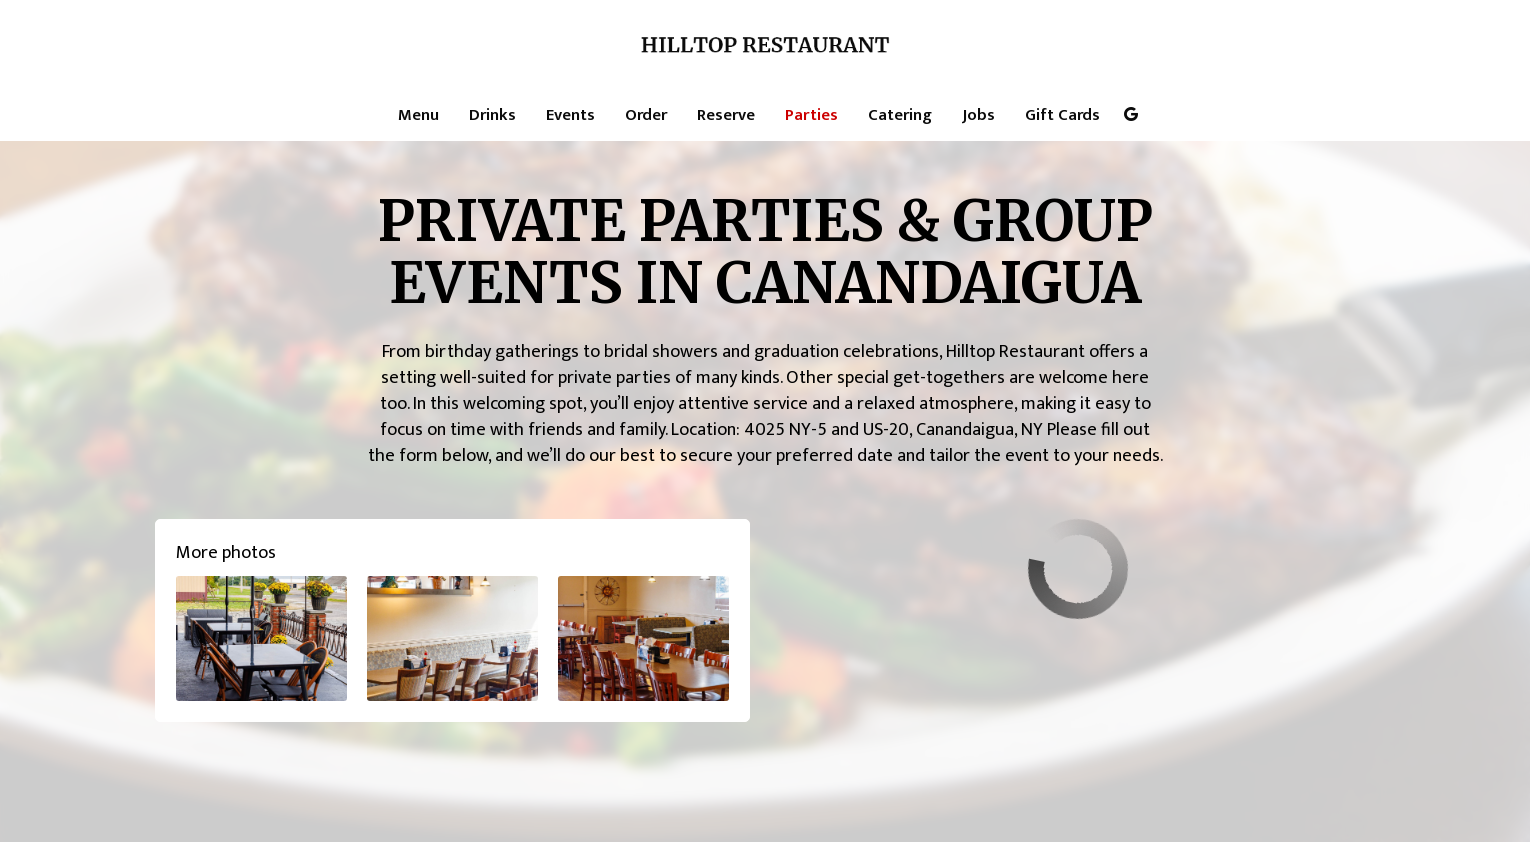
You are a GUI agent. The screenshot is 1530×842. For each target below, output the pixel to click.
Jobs (978, 115)
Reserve (726, 115)
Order (646, 115)
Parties (811, 115)
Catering (900, 115)
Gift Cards (1062, 115)
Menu (418, 115)
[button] (261, 638)
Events (570, 115)
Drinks (492, 115)
